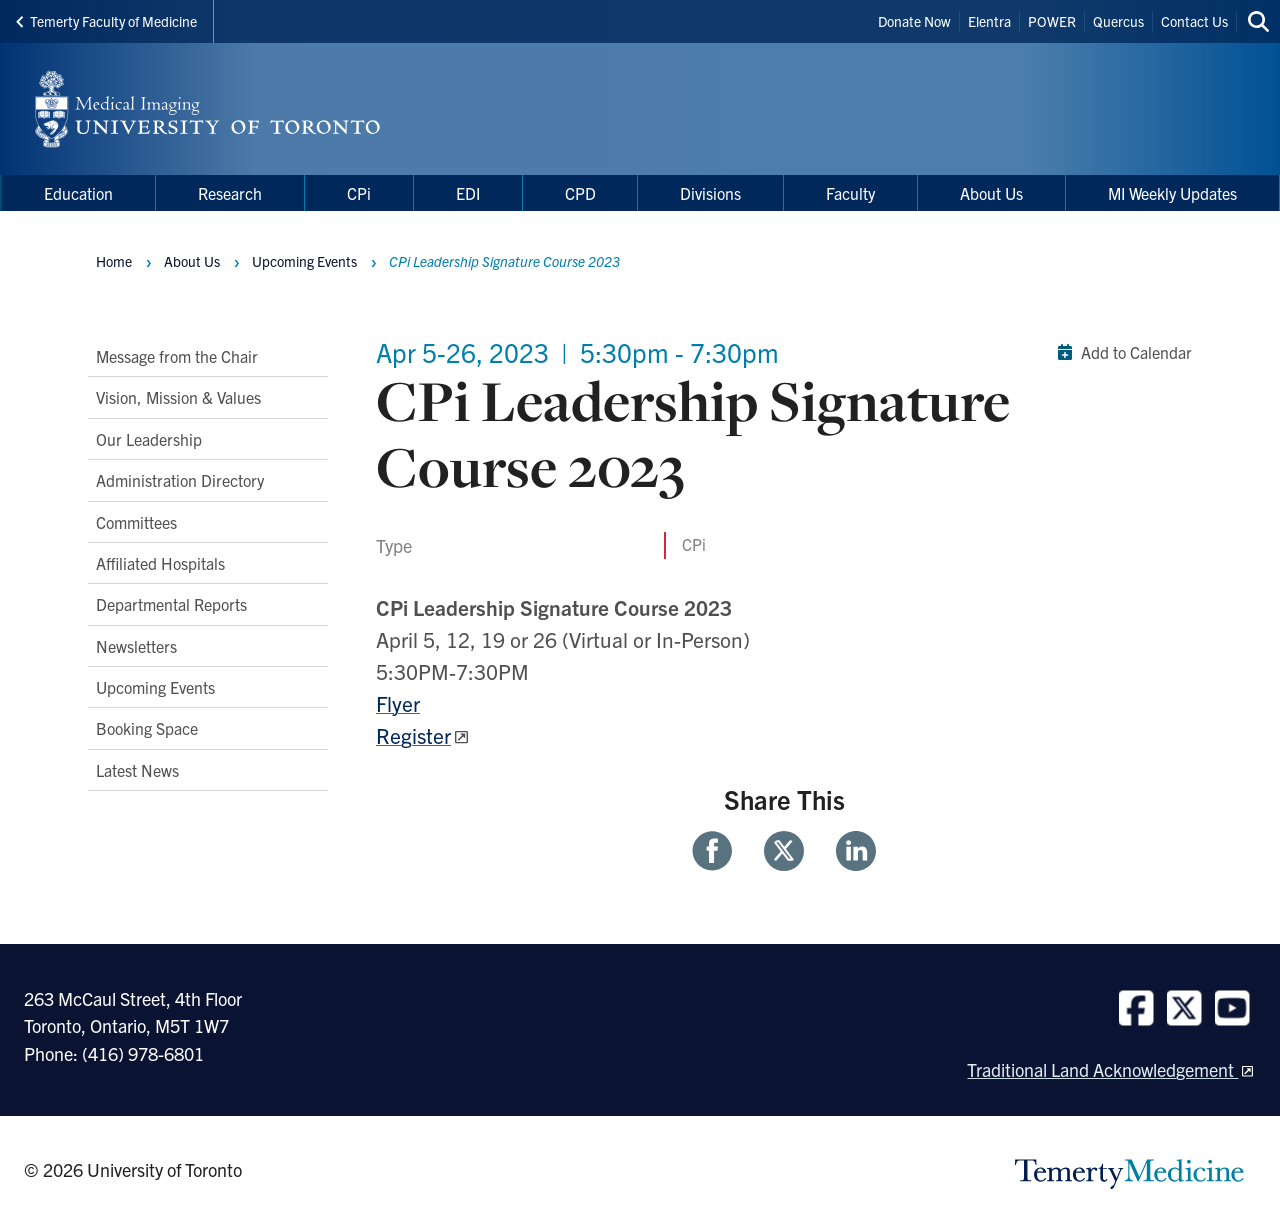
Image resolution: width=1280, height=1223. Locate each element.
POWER (1052, 21)
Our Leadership (149, 439)
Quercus (1118, 21)
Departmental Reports (171, 604)
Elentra (989, 21)
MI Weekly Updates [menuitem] (1172, 193)
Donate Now (914, 21)
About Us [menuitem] (991, 193)
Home (114, 261)
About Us (192, 261)
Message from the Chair (177, 356)
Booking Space (147, 728)
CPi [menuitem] (359, 193)
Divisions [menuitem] (710, 193)
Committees (136, 522)
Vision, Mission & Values (178, 397)
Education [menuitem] (78, 193)
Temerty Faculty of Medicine (106, 21)
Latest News (137, 770)
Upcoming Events (155, 687)
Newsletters (136, 646)
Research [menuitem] (230, 193)
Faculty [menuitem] (850, 193)
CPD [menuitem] (580, 193)
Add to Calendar (1120, 352)
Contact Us (1194, 21)
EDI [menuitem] (468, 193)
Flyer (398, 703)
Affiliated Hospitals (160, 563)
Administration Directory (180, 480)
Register (413, 735)
